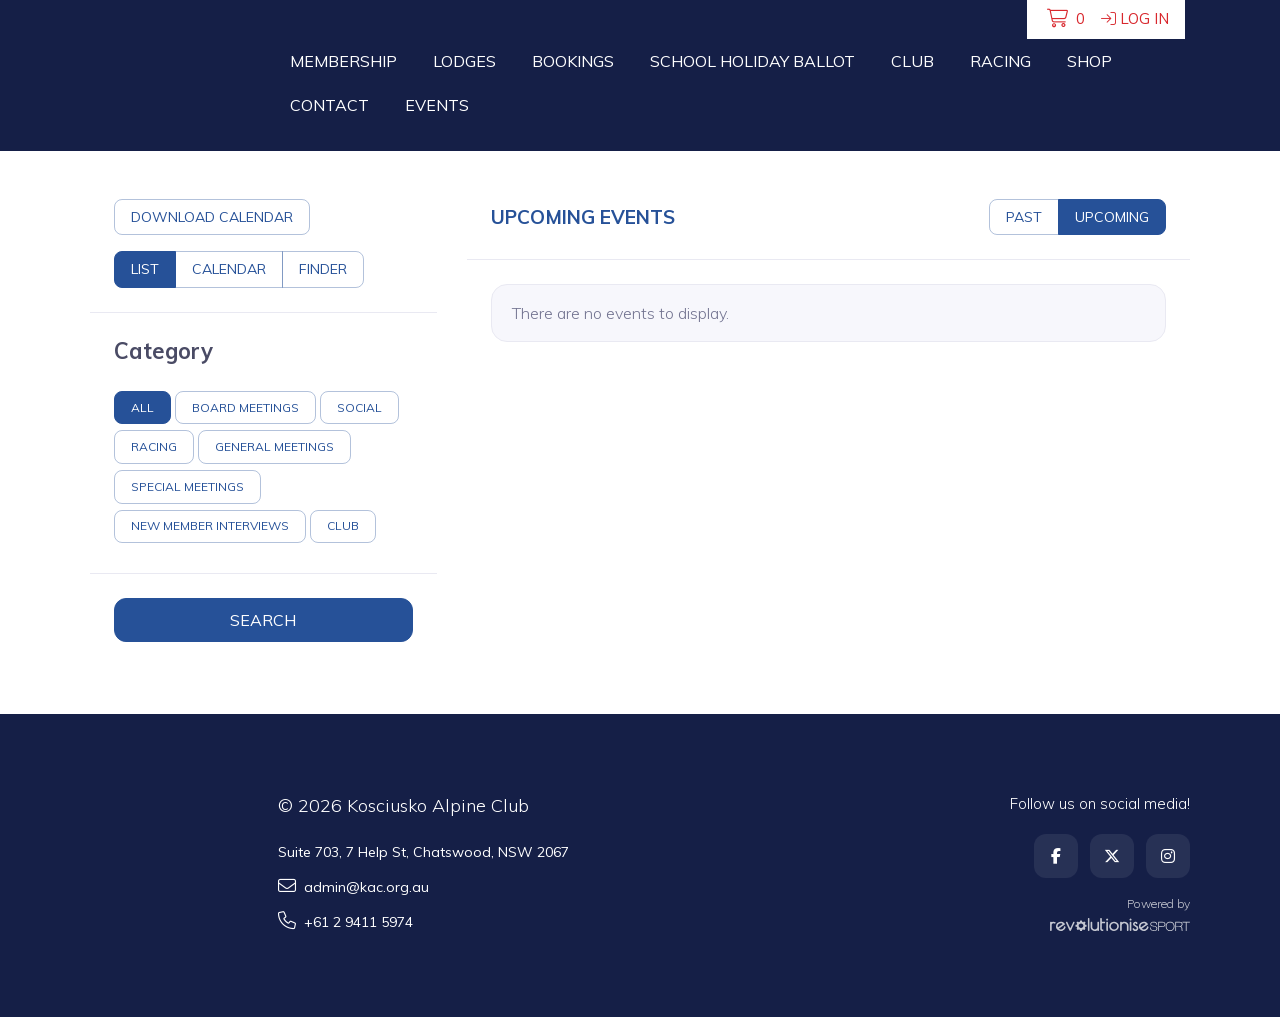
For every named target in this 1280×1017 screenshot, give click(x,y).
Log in (1135, 18)
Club (912, 61)
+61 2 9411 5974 (345, 921)
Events (437, 105)
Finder (323, 269)
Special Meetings (187, 486)
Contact (329, 105)
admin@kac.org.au (353, 886)
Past (1024, 217)
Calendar (229, 269)
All (142, 407)
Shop (1089, 61)
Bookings (573, 61)
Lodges (464, 61)
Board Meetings (245, 407)
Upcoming (1112, 217)
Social (359, 407)
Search (263, 620)
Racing (1000, 61)
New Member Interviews (210, 525)
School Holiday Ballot (752, 61)
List (145, 269)
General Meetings (274, 446)
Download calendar (212, 217)
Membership (343, 61)
